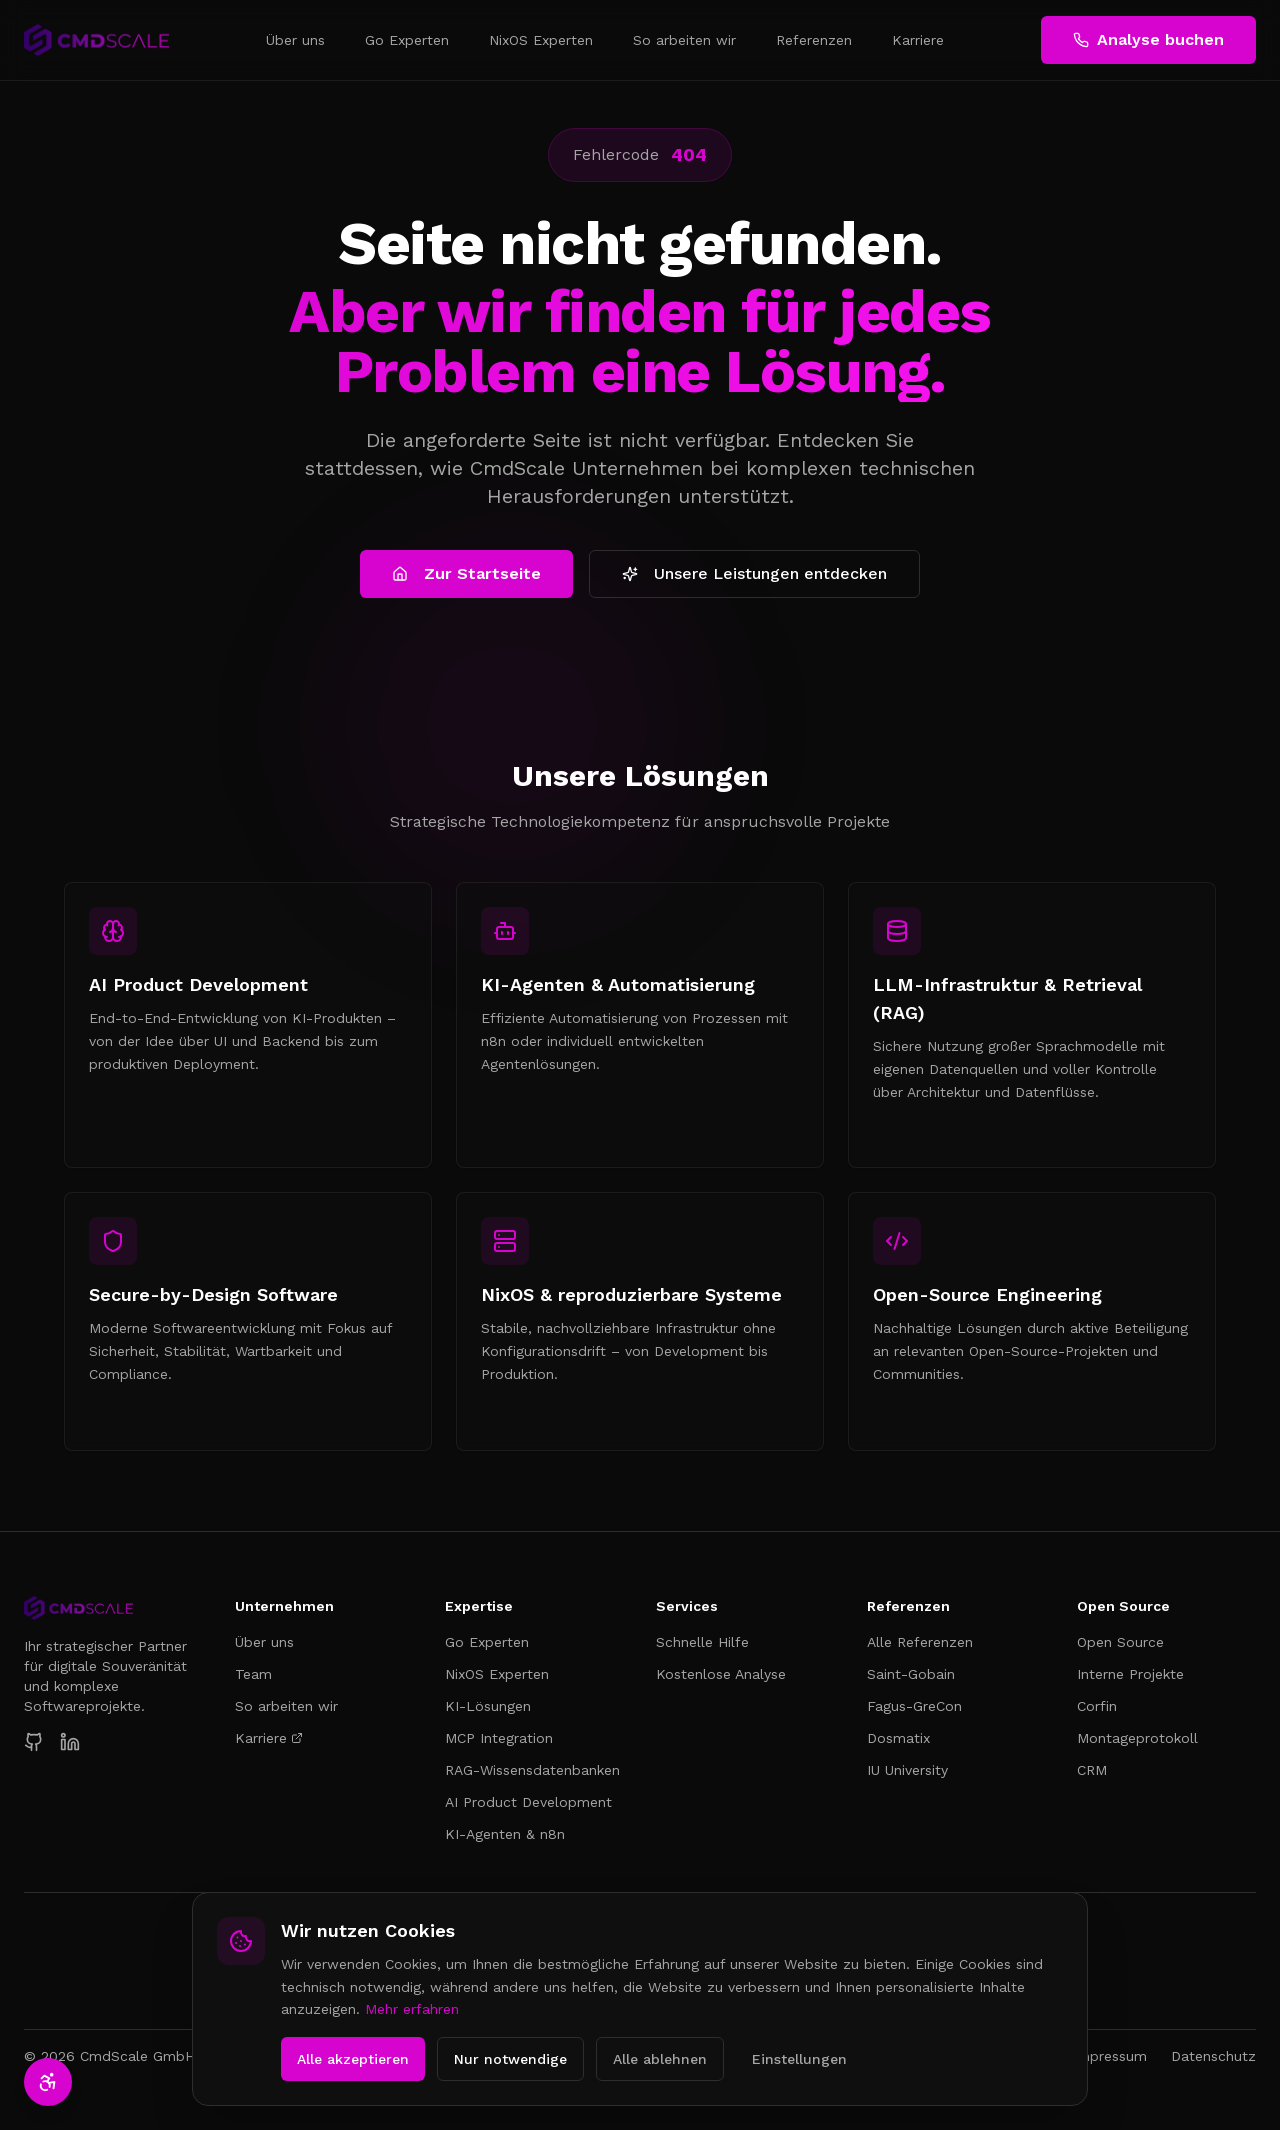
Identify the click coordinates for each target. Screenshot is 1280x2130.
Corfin (1097, 1706)
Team (253, 1674)
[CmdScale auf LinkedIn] (70, 1742)
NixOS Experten (497, 1674)
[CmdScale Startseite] (113, 1608)
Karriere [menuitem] (918, 40)
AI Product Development (528, 1802)
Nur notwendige (510, 2059)
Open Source (1120, 1642)
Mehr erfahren (412, 2009)
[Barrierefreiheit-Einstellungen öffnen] (48, 2082)
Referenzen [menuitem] (814, 40)
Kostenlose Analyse (721, 1674)
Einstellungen (799, 2059)
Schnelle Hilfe (702, 1642)
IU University (907, 1770)
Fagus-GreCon (914, 1706)
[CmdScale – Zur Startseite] (96, 40)
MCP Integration (499, 1738)
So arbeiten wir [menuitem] (684, 40)
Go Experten (487, 1642)
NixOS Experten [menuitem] (541, 40)
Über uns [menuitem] (295, 40)
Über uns (264, 1642)
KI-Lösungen (488, 1706)
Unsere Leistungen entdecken (754, 573)
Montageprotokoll (1137, 1738)
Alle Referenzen (920, 1642)
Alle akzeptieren (353, 2059)
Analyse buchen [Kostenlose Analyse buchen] (1148, 39)
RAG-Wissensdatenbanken (532, 1770)
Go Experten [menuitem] (407, 40)
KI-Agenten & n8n (505, 1834)
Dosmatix (898, 1738)
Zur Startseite (466, 573)
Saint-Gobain (911, 1674)
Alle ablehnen (660, 2059)
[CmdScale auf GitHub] (34, 1742)
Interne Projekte (1130, 1674)
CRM (1092, 1770)
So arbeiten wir (286, 1706)
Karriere (269, 1738)
